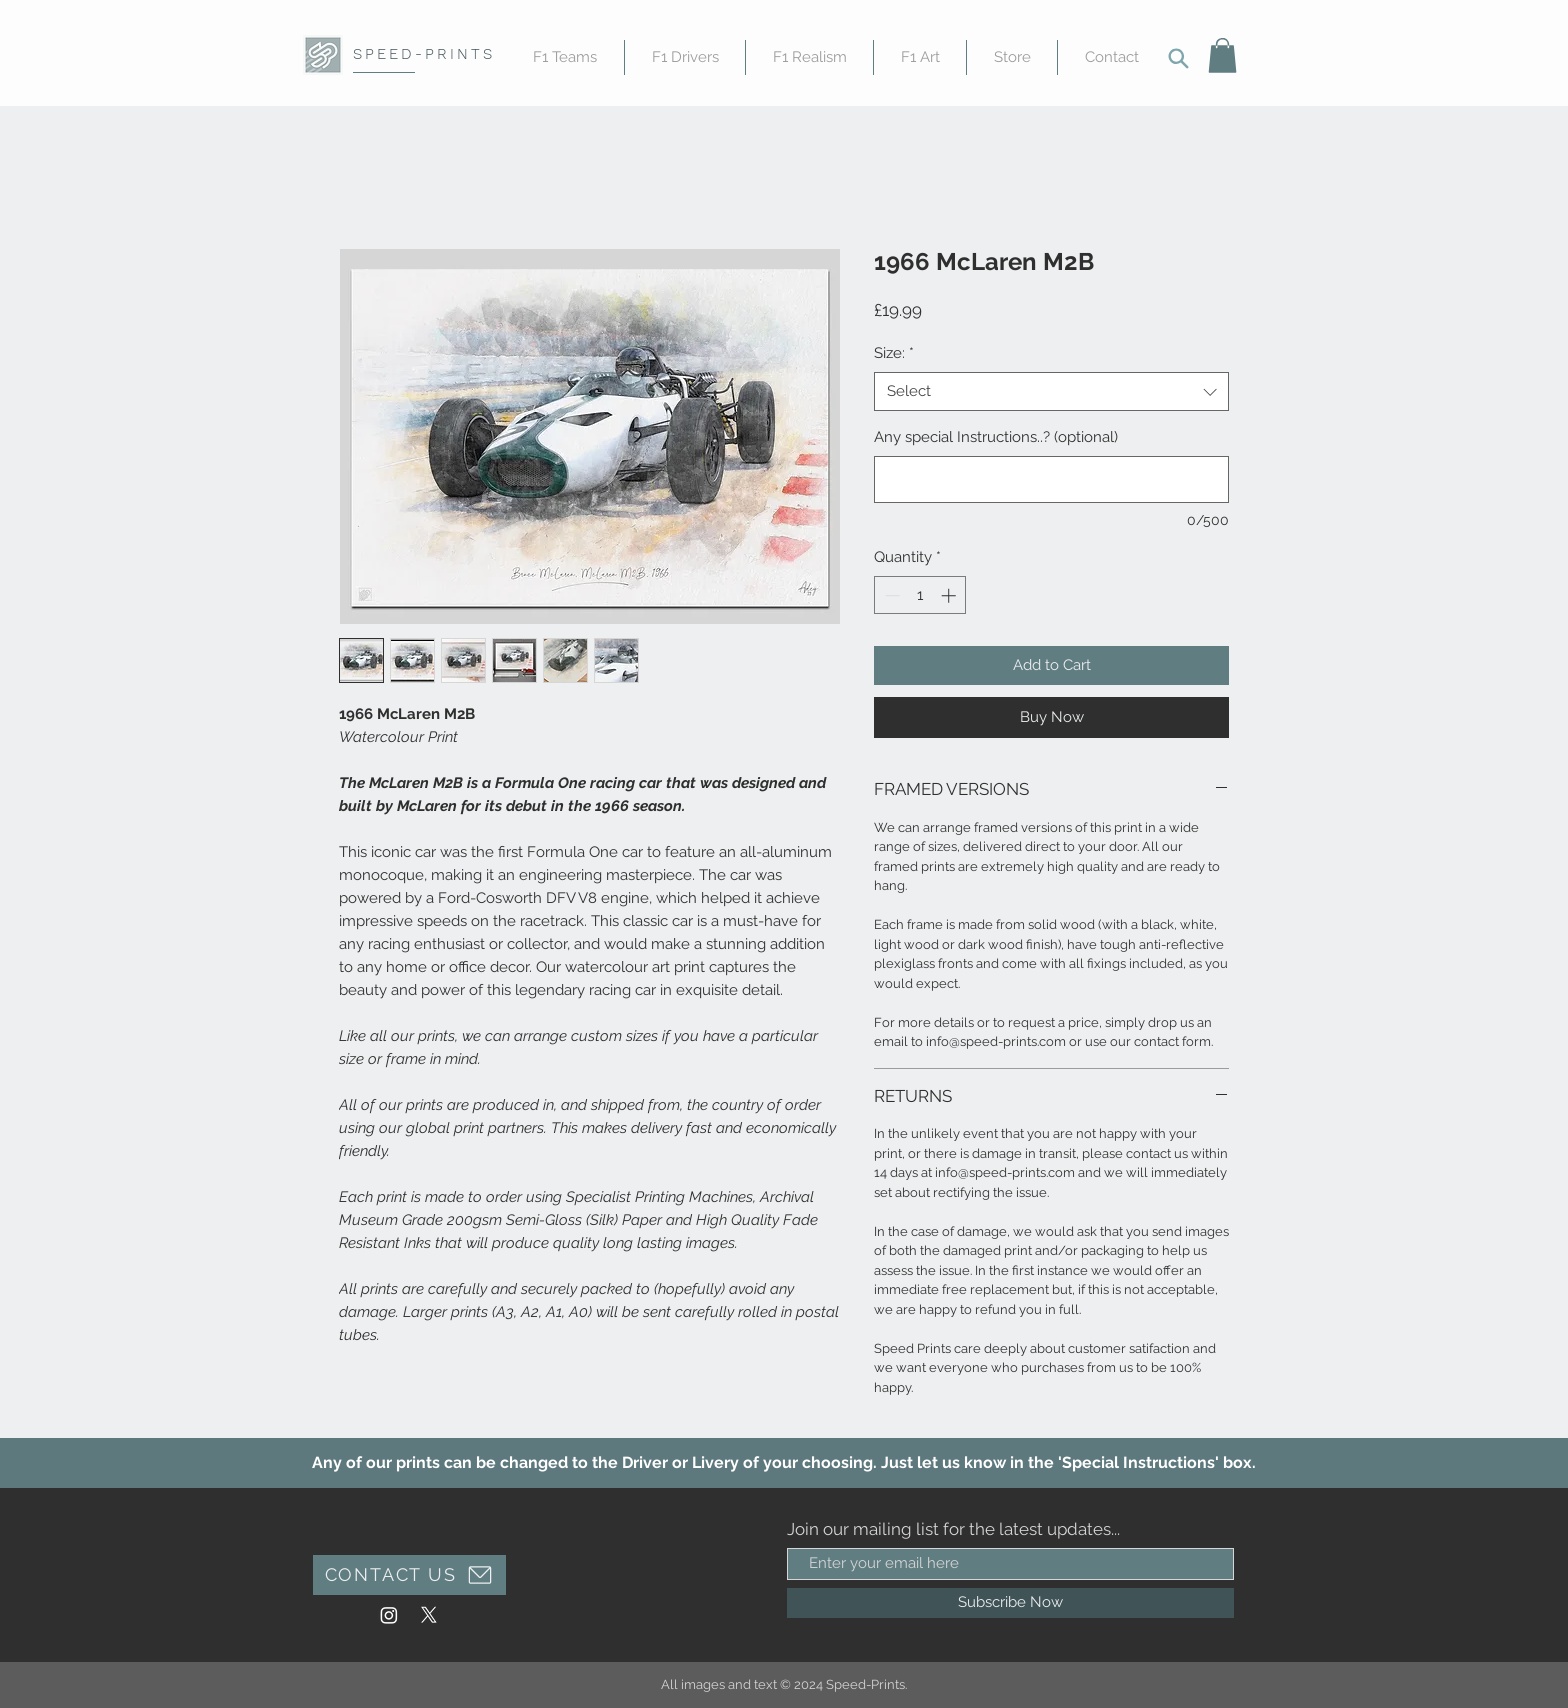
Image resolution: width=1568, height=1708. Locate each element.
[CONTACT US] (409, 1575)
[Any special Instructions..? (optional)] (1051, 479)
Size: (894, 353)
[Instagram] (389, 1615)
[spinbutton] (920, 595)
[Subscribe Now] (1010, 1603)
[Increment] (950, 595)
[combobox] (1051, 391)
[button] (1222, 55)
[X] (429, 1615)
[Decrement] (890, 595)
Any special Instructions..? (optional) (996, 437)
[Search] (1178, 58)
